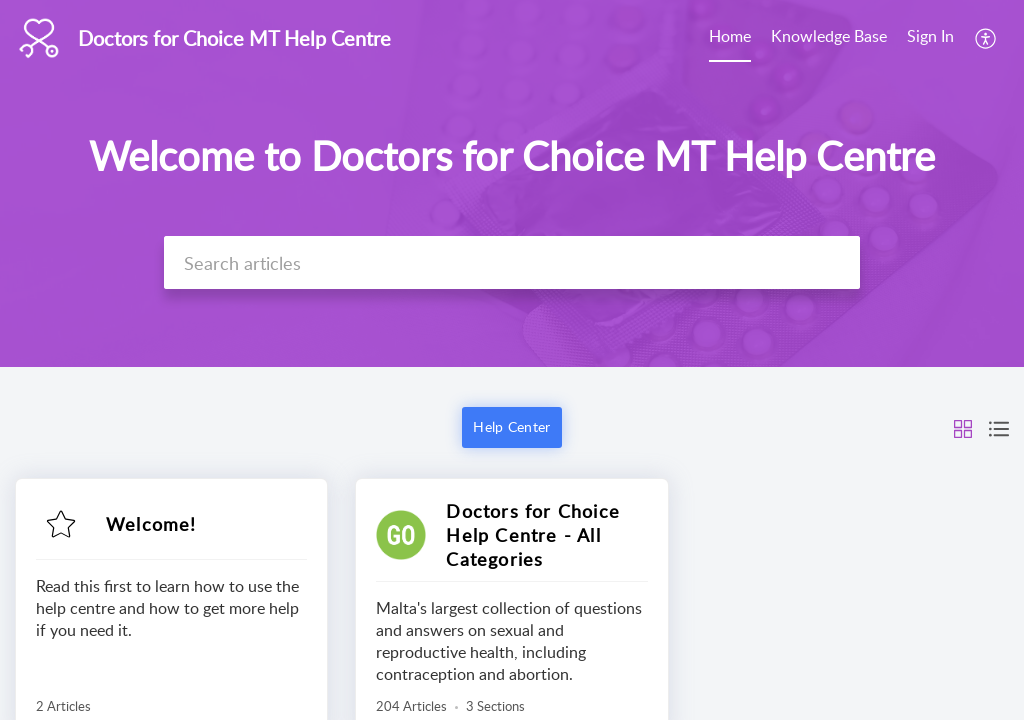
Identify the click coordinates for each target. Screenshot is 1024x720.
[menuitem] (730, 38)
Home (730, 36)
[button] (986, 38)
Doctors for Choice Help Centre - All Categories (533, 535)
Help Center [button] (511, 426)
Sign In (930, 36)
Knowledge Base (829, 36)
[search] (512, 262)
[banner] (512, 183)
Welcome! (151, 524)
